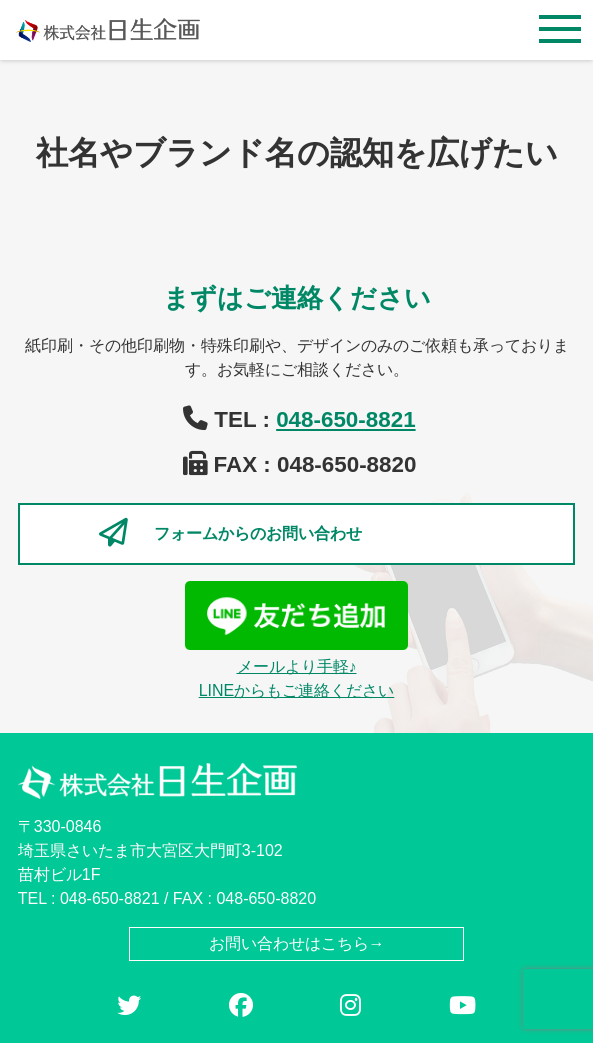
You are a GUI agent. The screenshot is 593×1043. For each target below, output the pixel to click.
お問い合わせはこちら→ (297, 943)
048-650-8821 (345, 419)
